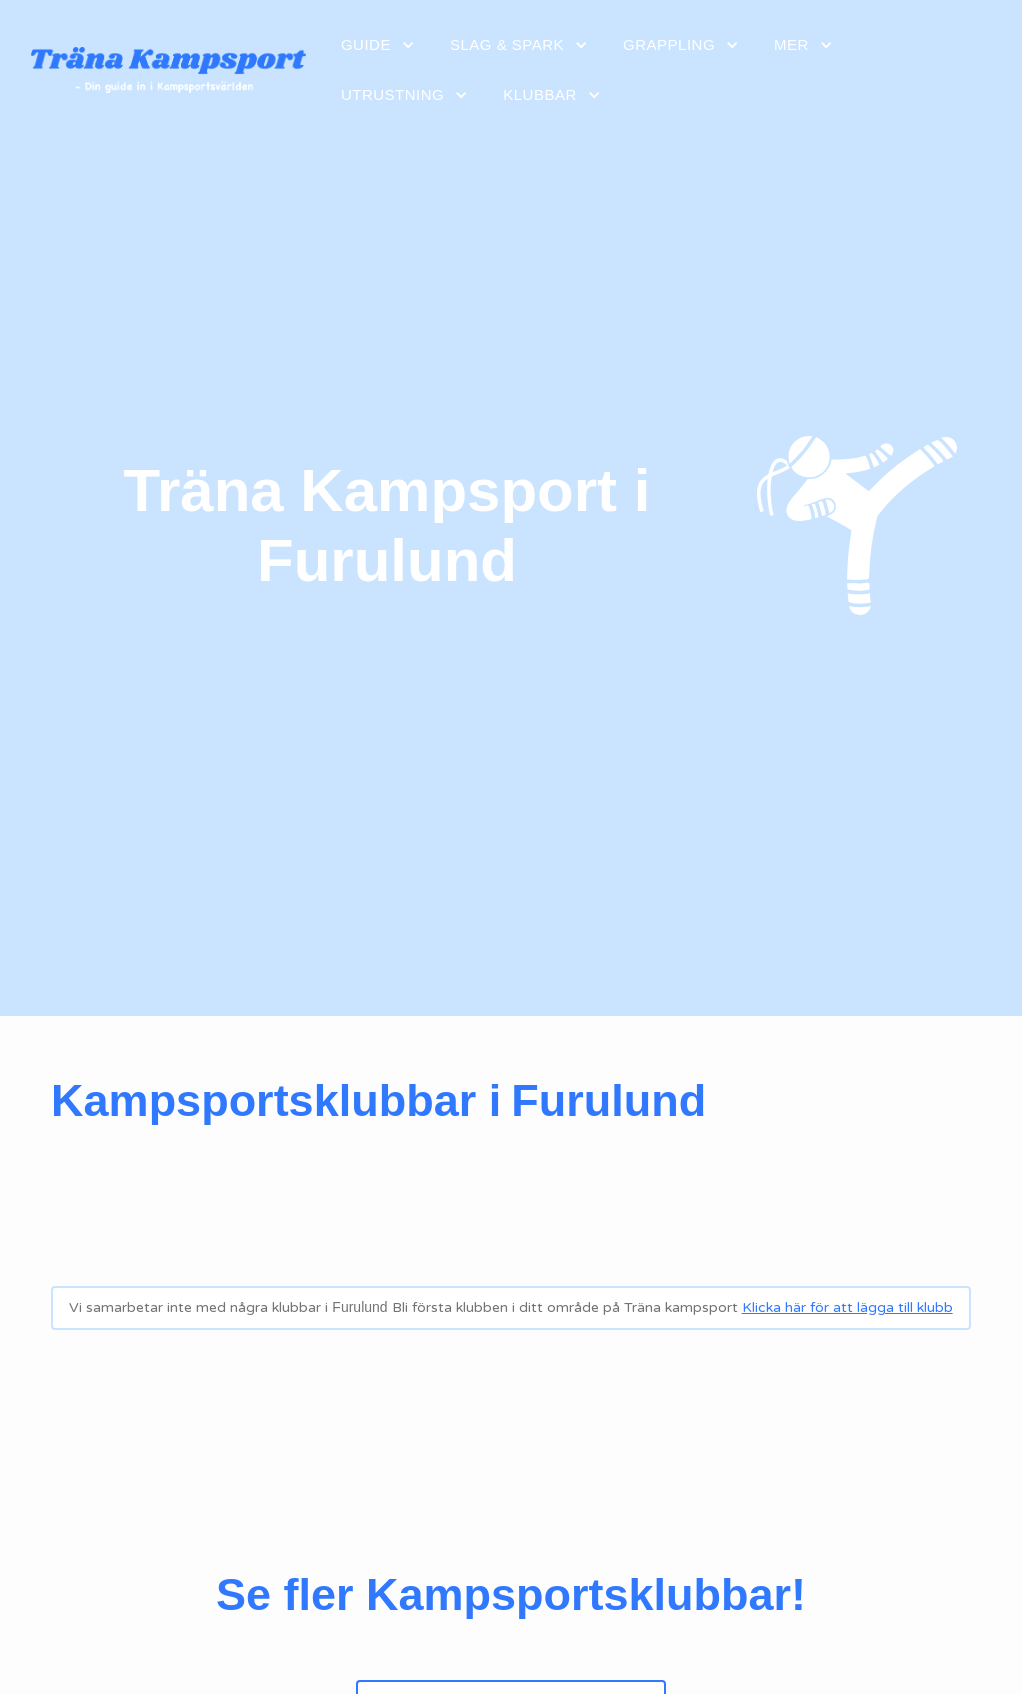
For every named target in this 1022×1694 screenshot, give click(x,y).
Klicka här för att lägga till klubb (847, 1307)
